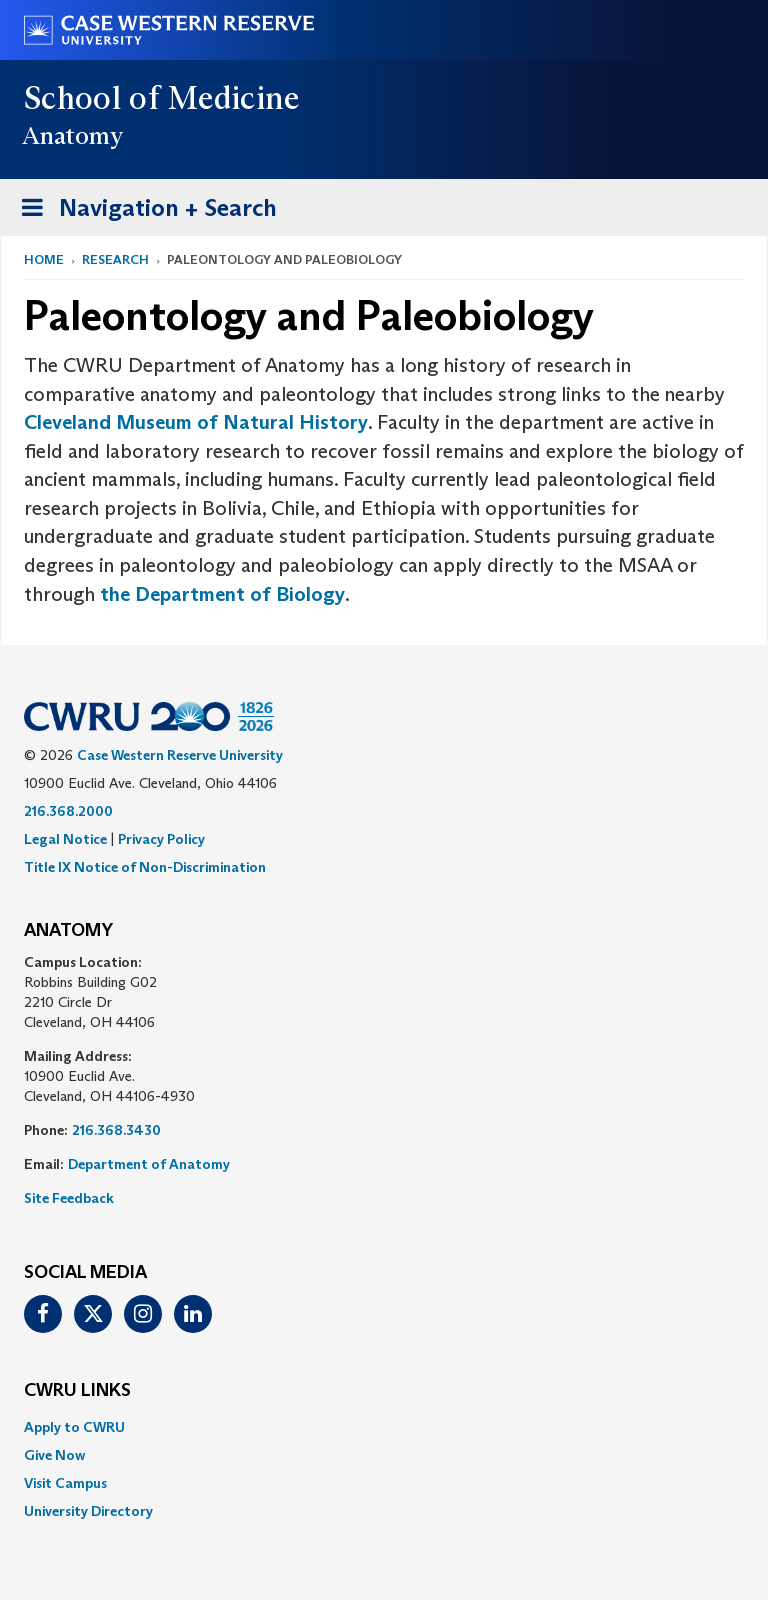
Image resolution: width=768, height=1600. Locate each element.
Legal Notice (65, 839)
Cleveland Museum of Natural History (196, 422)
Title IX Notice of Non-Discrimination (145, 867)
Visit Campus (65, 1483)
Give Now (54, 1455)
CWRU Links (77, 1391)
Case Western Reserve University (180, 755)
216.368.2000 (68, 811)
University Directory (88, 1511)
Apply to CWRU (74, 1427)
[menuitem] (384, 1427)
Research (115, 259)
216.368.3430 (116, 1130)
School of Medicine (162, 98)
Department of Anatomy (149, 1164)
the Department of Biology (222, 594)
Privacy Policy (161, 839)
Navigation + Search (143, 211)
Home (44, 259)
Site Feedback (69, 1198)
